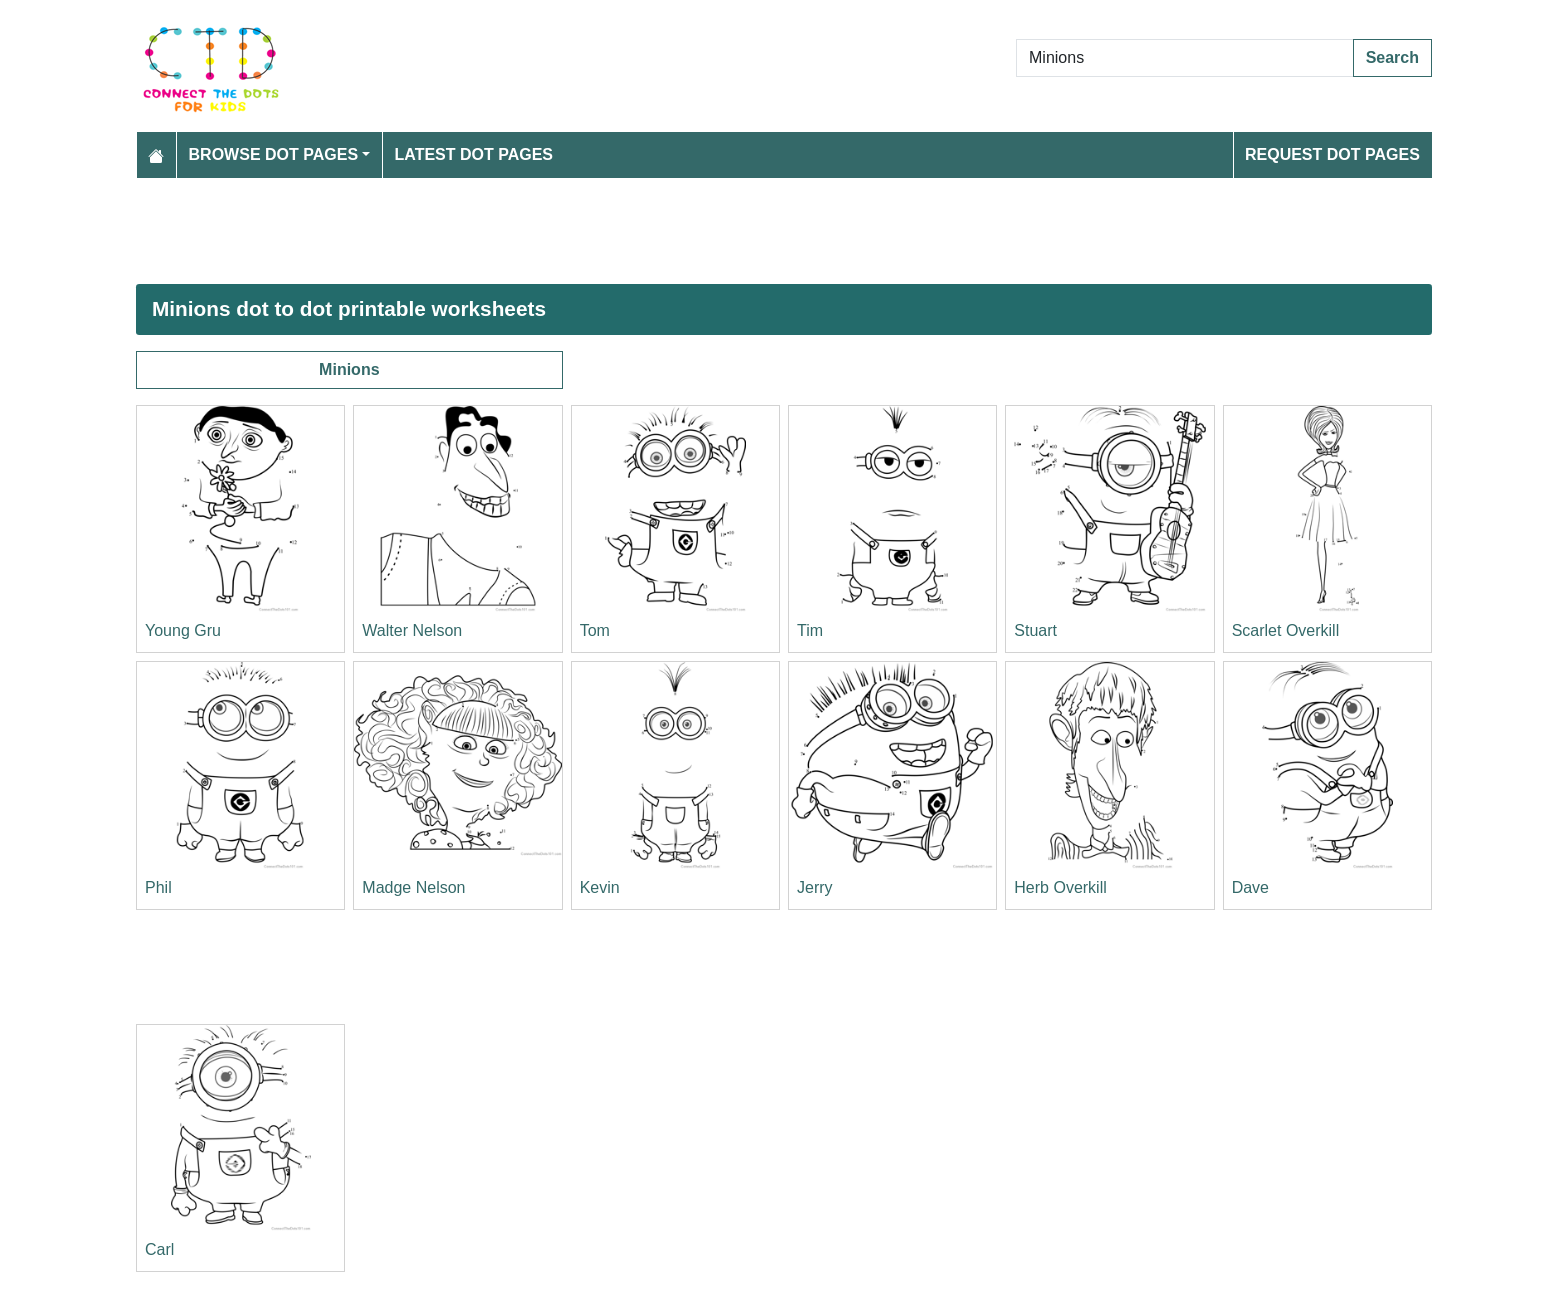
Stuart (1035, 630)
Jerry (815, 887)
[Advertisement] (736, 231)
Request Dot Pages (1332, 154)
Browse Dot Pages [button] (274, 154)
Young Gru (183, 630)
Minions (349, 369)
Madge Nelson (413, 887)
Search (1392, 57)
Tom (595, 630)
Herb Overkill (1060, 887)
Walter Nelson (412, 630)
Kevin (600, 887)
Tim (810, 630)
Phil (158, 887)
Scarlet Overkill (1286, 630)
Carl (159, 1249)
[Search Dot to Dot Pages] (1185, 58)
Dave (1250, 887)
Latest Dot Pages (474, 154)
